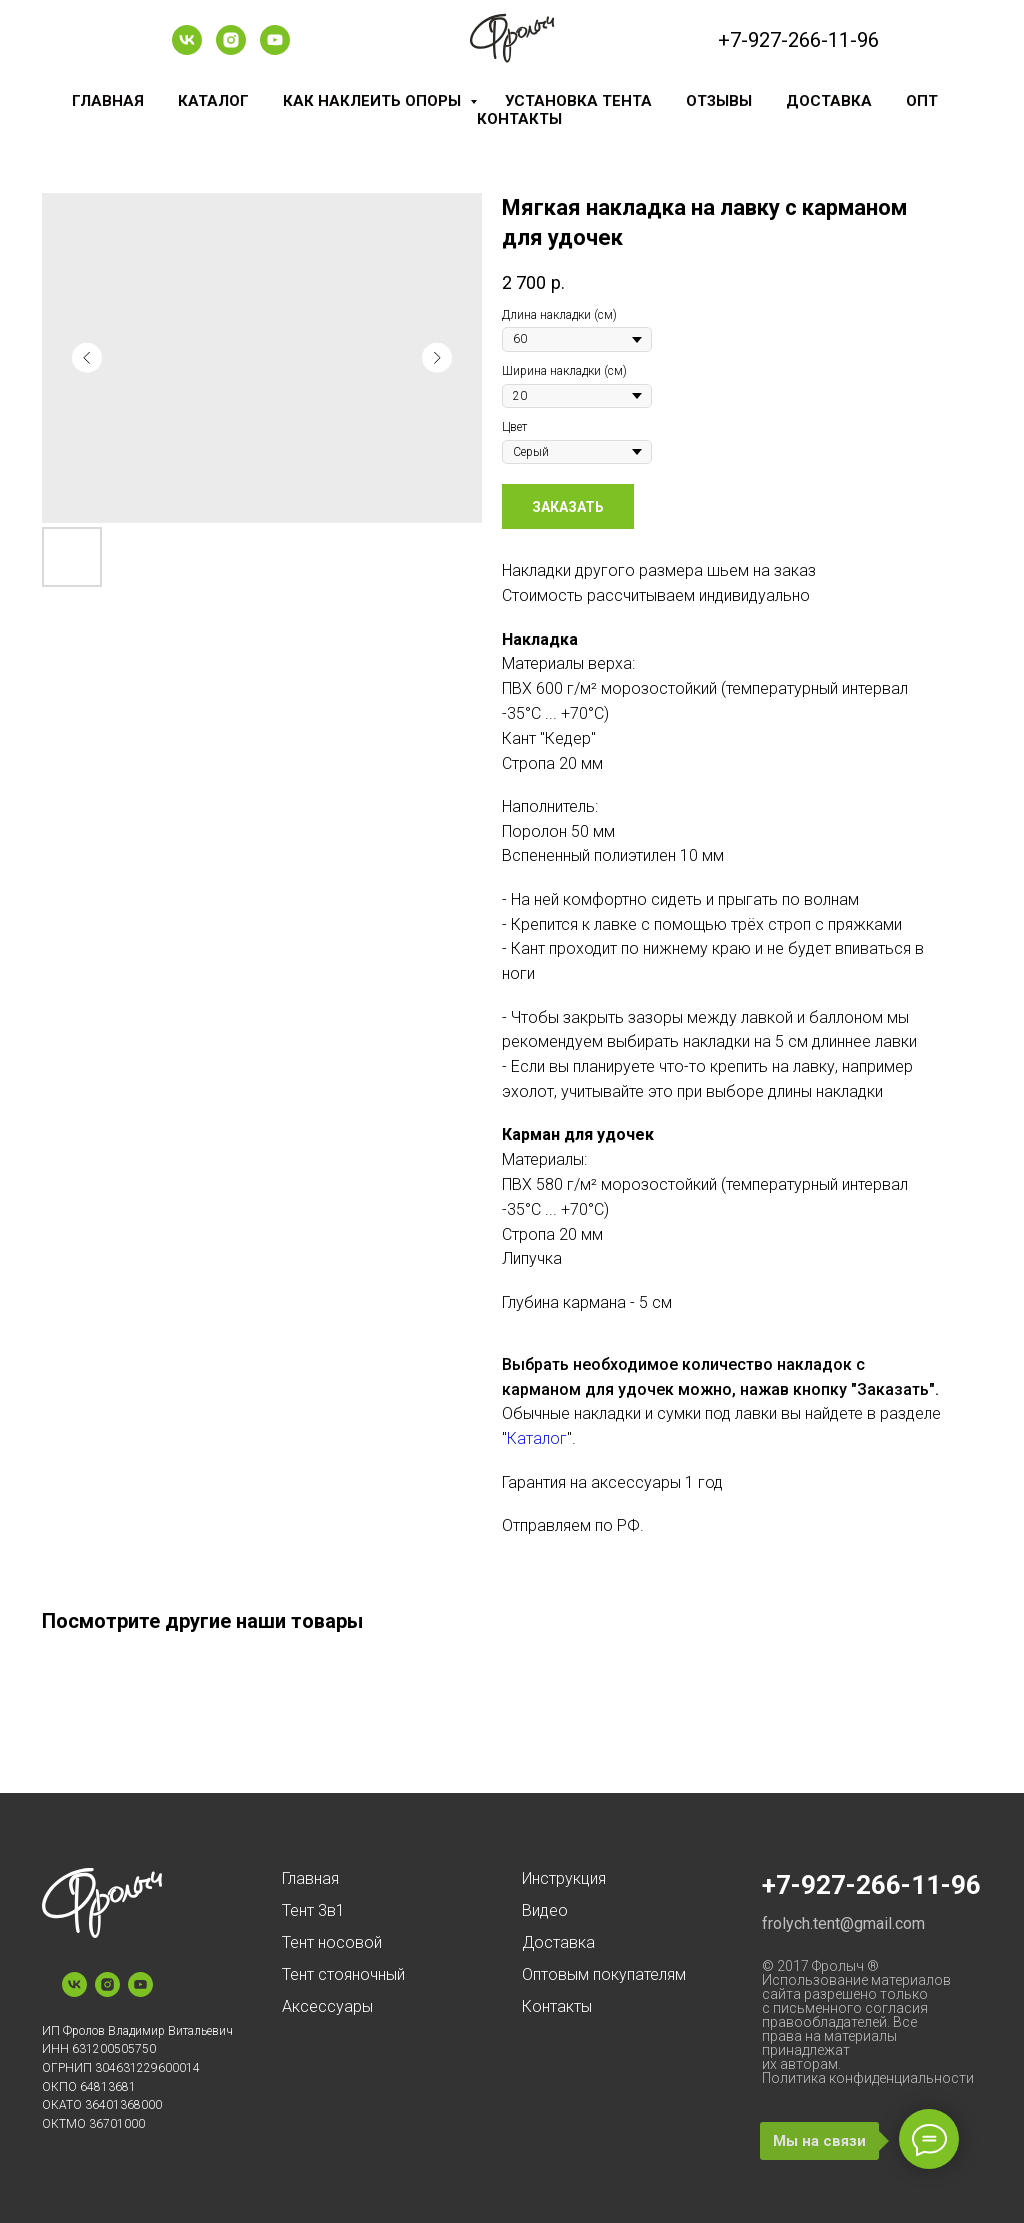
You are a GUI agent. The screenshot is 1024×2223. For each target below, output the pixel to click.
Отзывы (719, 101)
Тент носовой (332, 1942)
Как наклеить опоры (374, 101)
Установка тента (578, 101)
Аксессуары (327, 2006)
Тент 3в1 (313, 1910)
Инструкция (564, 1878)
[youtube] (275, 49)
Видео (545, 1910)
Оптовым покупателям (604, 1974)
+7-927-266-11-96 (798, 40)
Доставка (829, 101)
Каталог (213, 101)
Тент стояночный (343, 1974)
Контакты (519, 119)
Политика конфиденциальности (868, 2078)
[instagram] (231, 49)
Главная (108, 101)
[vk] (187, 49)
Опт (922, 101)
